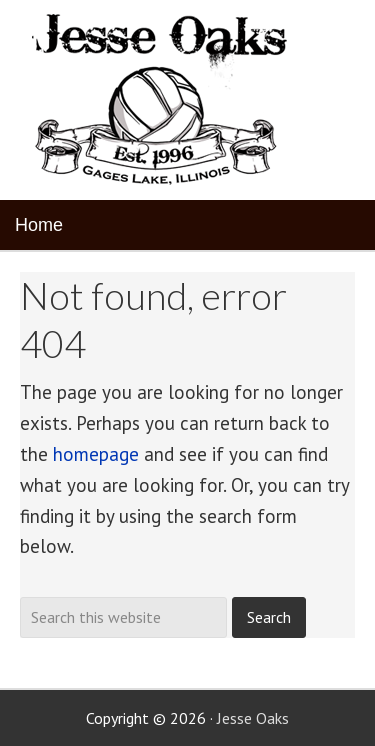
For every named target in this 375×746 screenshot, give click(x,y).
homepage (96, 454)
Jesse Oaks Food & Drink (162, 100)
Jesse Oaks (253, 718)
